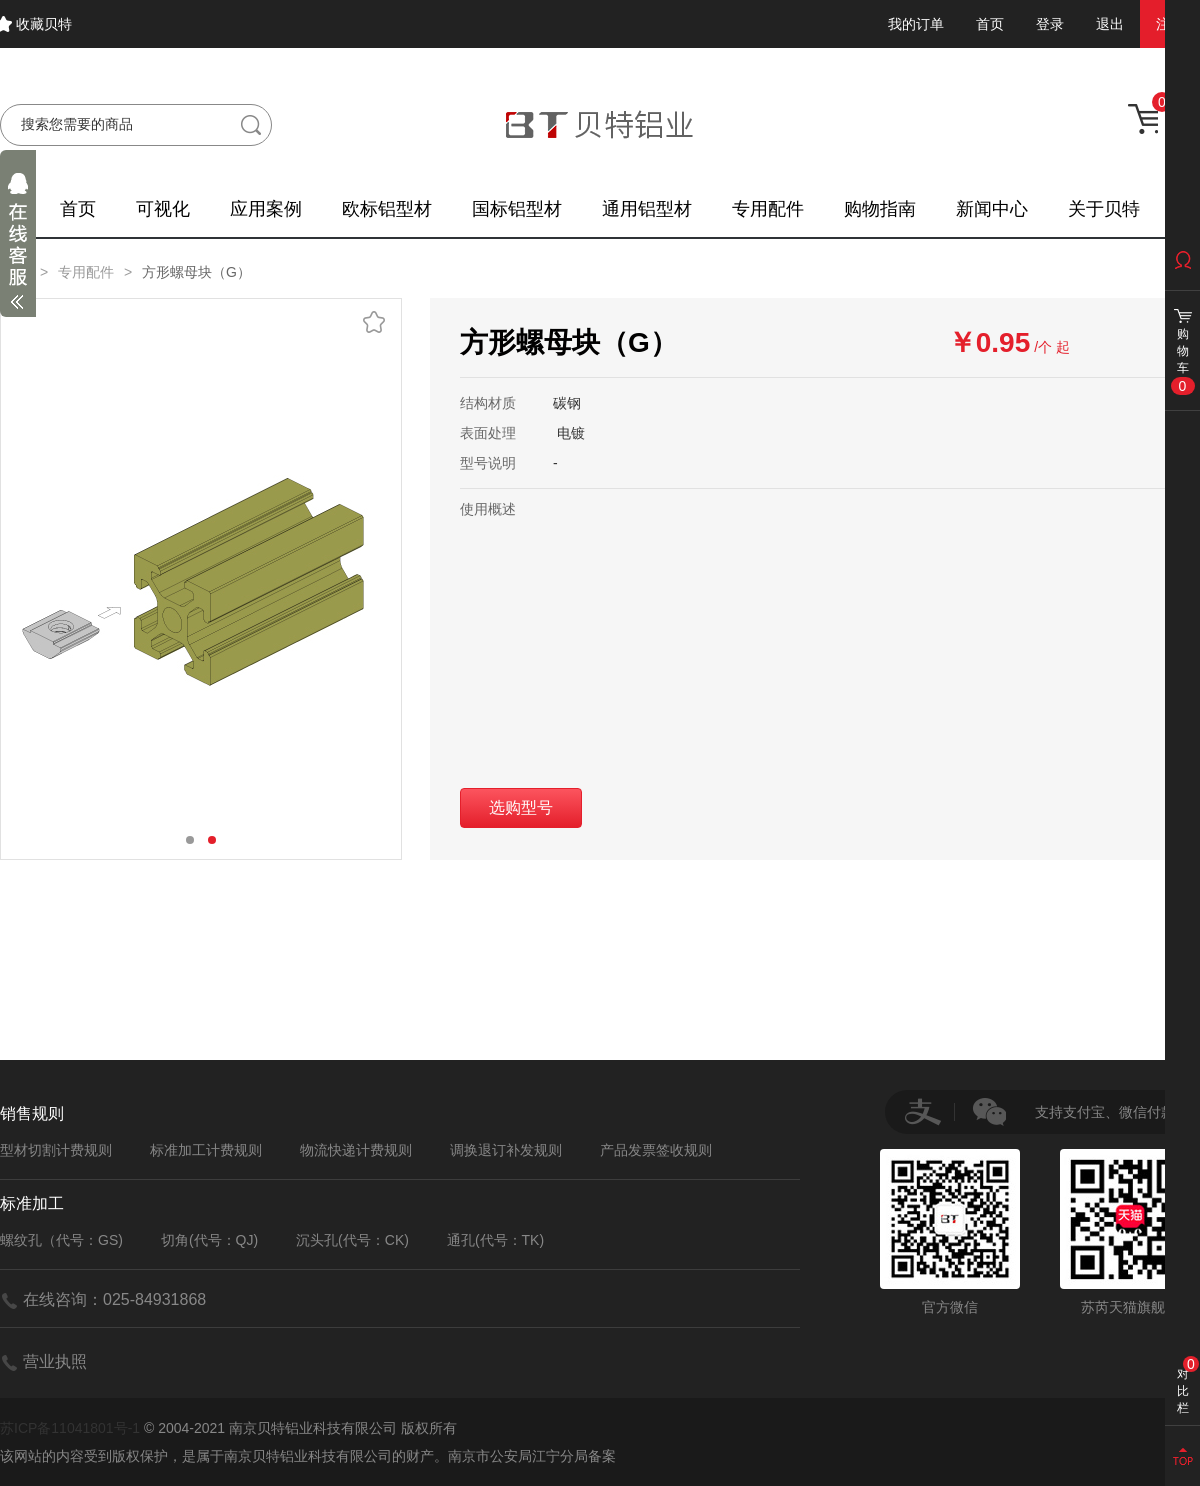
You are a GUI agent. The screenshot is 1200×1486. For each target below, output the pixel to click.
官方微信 (950, 1232)
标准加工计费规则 (206, 1150)
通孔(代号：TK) (495, 1240)
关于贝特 (1104, 209)
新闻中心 (992, 209)
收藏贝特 (44, 24)
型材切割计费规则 (56, 1150)
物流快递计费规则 (356, 1150)
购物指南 (880, 209)
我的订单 (916, 24)
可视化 (163, 209)
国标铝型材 (517, 209)
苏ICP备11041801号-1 (70, 1428)
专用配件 (768, 209)
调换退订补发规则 (506, 1150)
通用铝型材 (647, 209)
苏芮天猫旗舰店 (1130, 1232)
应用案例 (266, 209)
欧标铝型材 (387, 209)
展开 (18, 246)
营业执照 (55, 1361)
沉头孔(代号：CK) (352, 1240)
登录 (1050, 24)
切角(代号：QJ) (209, 1240)
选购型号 (521, 807)
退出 (1110, 24)
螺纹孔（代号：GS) (61, 1240)
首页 (990, 24)
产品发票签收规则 (656, 1150)
